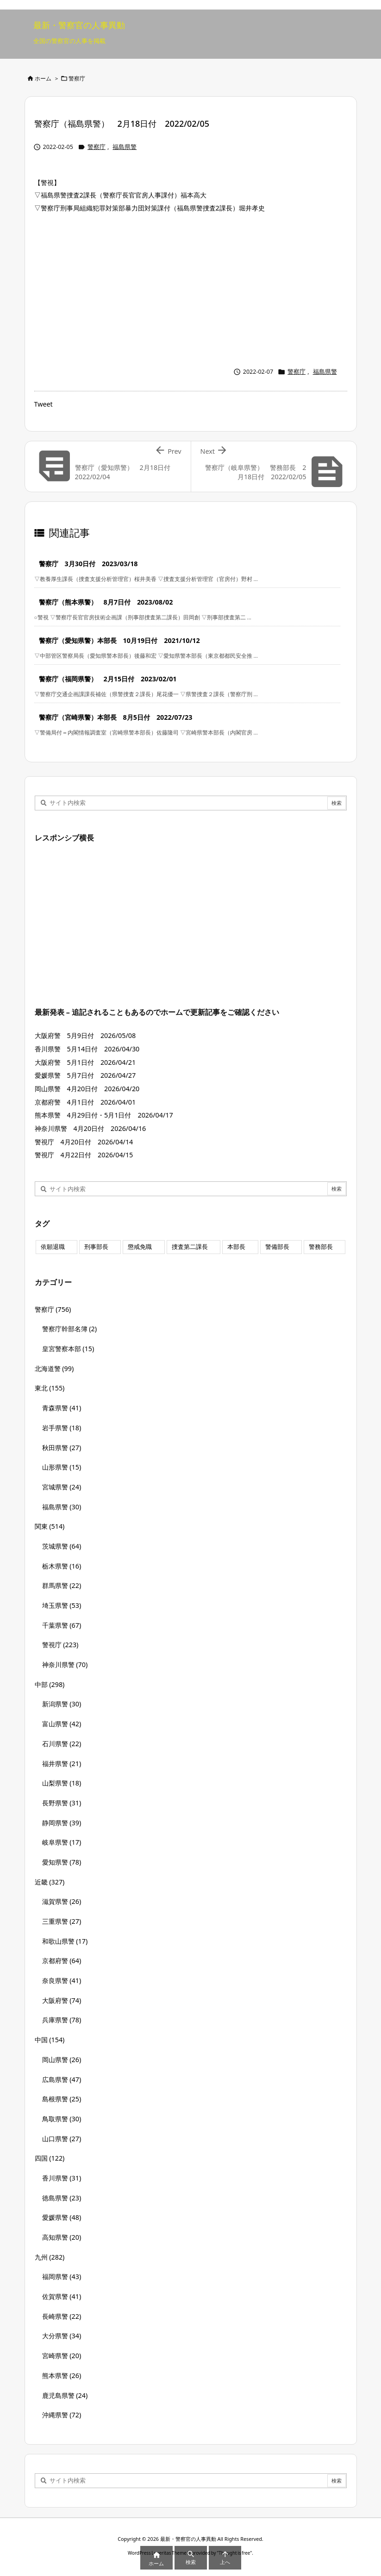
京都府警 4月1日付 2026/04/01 (85, 1102)
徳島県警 (61, 2197)
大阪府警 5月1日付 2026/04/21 (85, 1062)
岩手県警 (61, 1427)
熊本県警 (61, 2375)
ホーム (43, 78)
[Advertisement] (190, 287)
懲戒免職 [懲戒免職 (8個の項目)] (140, 1247)
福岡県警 (61, 2276)
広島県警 (61, 2079)
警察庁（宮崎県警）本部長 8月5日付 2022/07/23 (116, 717)
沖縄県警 (61, 2414)
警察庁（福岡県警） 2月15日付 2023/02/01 (108, 678)
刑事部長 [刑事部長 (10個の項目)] (96, 1247)
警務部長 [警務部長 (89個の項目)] (321, 1247)
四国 (50, 2158)
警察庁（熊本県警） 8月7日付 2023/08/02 (106, 602)
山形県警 (61, 1467)
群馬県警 (61, 1585)
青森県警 (61, 1407)
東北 (50, 1388)
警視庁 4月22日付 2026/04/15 (84, 1154)
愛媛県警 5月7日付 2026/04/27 (85, 1075)
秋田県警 (61, 1447)
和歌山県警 (65, 1941)
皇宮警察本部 (68, 1348)
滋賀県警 (61, 1901)
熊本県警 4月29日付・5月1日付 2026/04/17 (104, 1115)
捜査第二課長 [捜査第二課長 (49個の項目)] (190, 1247)
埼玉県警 (61, 1605)
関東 (50, 1526)
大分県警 (61, 2335)
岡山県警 (61, 2059)
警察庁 (77, 78)
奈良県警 (61, 1980)
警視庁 (60, 1644)
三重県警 (61, 1921)
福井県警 (61, 1763)
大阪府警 (61, 2000)
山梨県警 (61, 1783)
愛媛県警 (61, 2217)
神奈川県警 (65, 1664)
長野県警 (61, 1802)
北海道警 (54, 1368)
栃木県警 (61, 1566)
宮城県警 (61, 1487)
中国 (50, 2039)
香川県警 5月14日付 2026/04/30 (87, 1048)
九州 (50, 2257)
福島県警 (124, 147)
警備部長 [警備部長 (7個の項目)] (277, 1247)
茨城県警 (61, 1546)
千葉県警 (61, 1625)
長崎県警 (61, 2316)
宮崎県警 (61, 2355)
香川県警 (61, 2178)
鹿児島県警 (65, 2395)
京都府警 (61, 1960)
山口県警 (61, 2138)
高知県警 (61, 2237)
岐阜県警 (61, 1842)
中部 (50, 1684)
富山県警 (61, 1723)
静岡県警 (61, 1822)
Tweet (43, 404)
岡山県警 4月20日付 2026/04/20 (87, 1088)
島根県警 (61, 2098)
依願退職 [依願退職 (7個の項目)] (53, 1247)
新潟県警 (61, 1703)
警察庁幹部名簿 (69, 1328)
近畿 (50, 1882)
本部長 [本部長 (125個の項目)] (236, 1247)
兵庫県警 (61, 2019)
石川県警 (61, 1743)
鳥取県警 (61, 2118)
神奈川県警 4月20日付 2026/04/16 (90, 1128)
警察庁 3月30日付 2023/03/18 (88, 563)
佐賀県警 (61, 2296)
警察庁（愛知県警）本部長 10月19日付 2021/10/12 (119, 640)
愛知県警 (61, 1862)
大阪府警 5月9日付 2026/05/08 (85, 1035)
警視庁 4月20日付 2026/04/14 (84, 1141)
